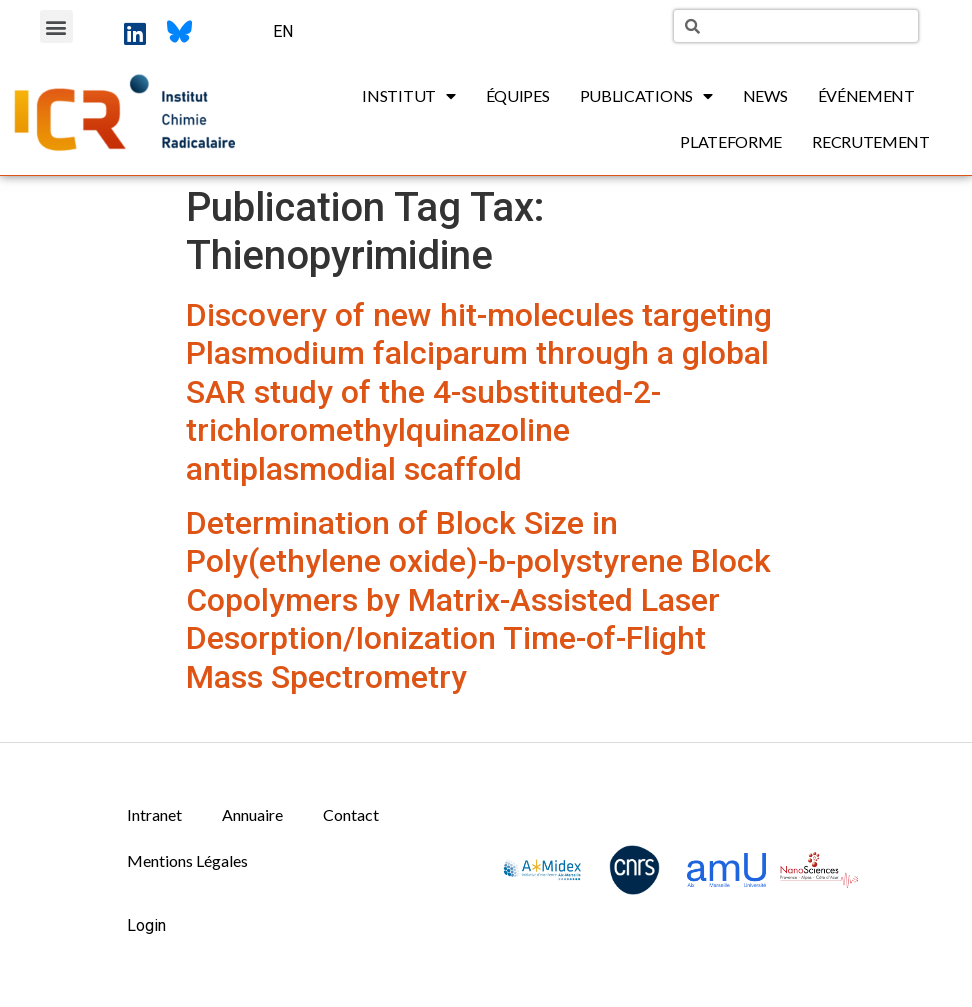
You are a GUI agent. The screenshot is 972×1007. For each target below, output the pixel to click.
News (765, 95)
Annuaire (252, 814)
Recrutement (871, 141)
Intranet (154, 814)
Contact (351, 814)
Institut (408, 96)
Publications (646, 96)
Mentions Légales (187, 860)
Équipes (518, 95)
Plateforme (731, 141)
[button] (56, 26)
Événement (866, 95)
